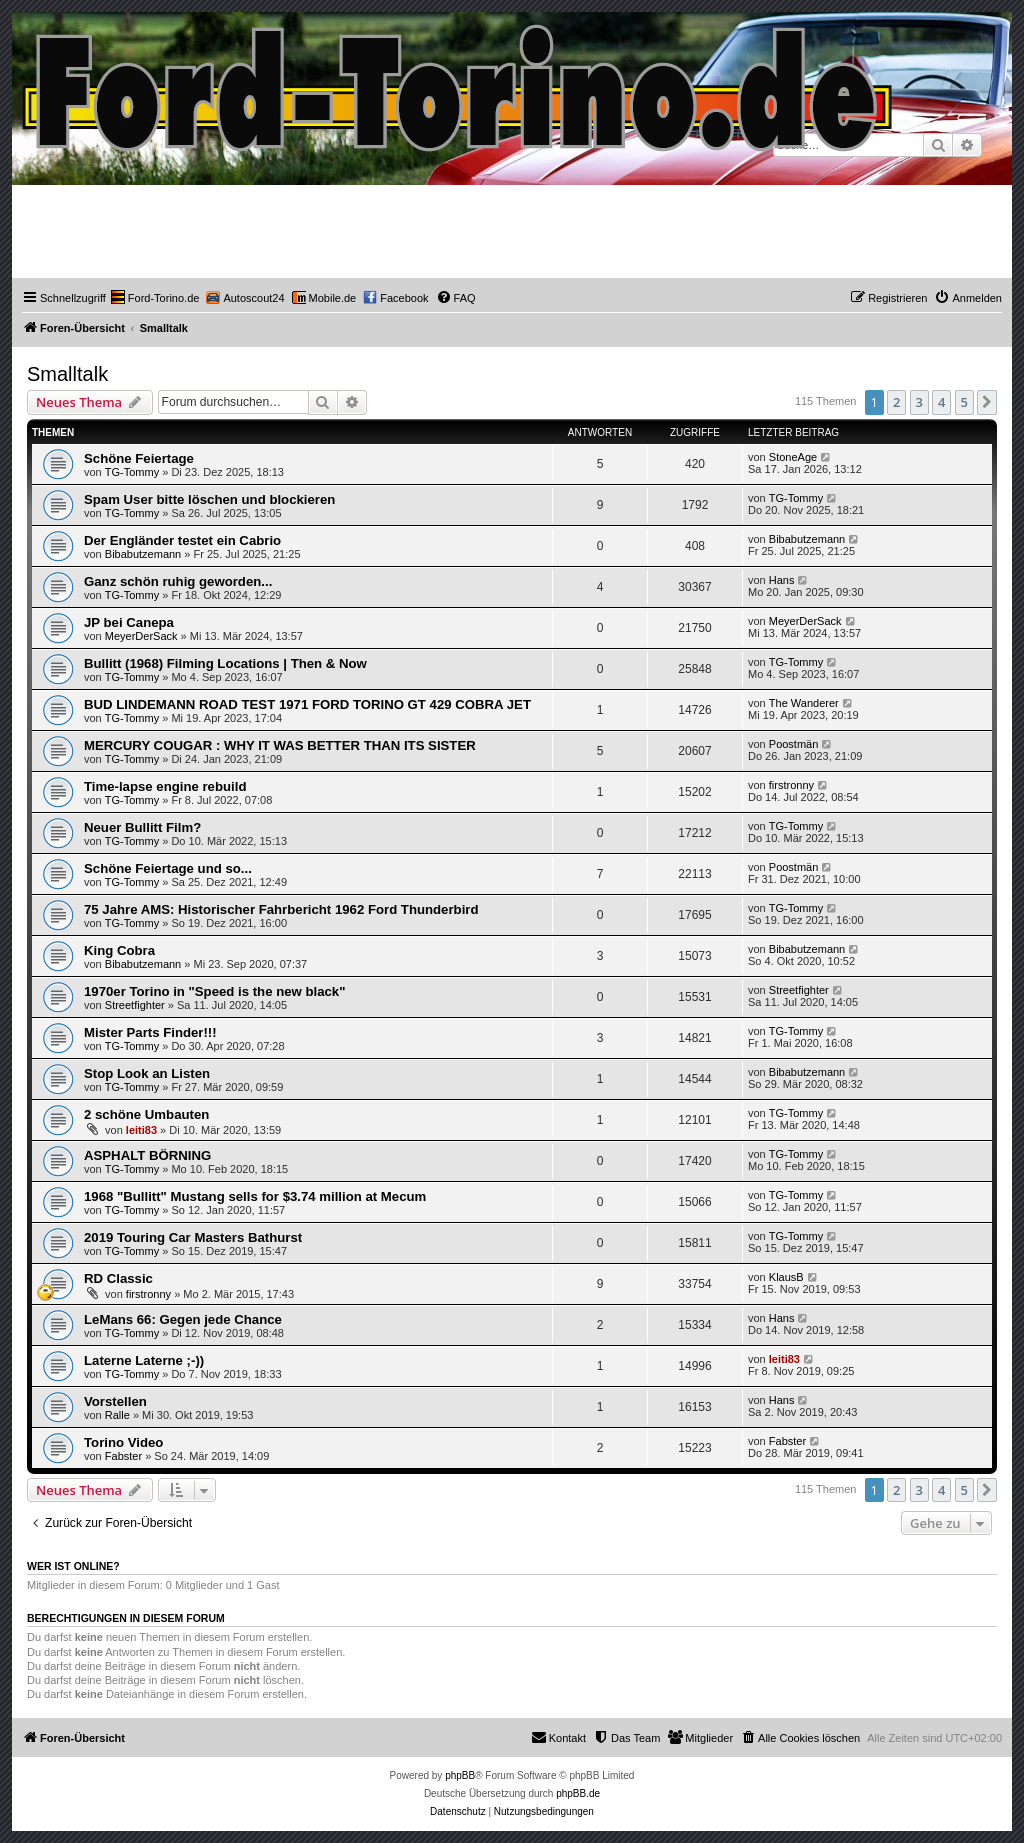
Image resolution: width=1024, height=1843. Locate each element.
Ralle (117, 1415)
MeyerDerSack (141, 636)
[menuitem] (155, 298)
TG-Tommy (132, 472)
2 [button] (896, 402)
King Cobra (119, 950)
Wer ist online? (73, 1566)
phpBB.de (578, 1793)
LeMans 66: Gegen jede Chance (183, 1319)
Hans (782, 580)
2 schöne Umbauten (146, 1114)
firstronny (791, 785)
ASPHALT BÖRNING (147, 1155)
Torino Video (123, 1442)
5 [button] (964, 402)
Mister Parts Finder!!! (150, 1032)
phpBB (460, 1775)
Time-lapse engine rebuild (165, 786)
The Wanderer (804, 703)
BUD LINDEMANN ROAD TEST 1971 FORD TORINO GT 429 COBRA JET (307, 704)
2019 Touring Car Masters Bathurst (193, 1237)
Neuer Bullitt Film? (142, 827)
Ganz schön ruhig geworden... (178, 581)
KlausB (786, 1277)
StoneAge (793, 457)
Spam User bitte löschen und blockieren (209, 499)
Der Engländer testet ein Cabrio (182, 540)
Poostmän (794, 744)
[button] (987, 402)
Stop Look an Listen (147, 1073)
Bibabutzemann (143, 554)
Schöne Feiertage (139, 458)
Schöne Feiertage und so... (168, 868)
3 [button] (919, 402)
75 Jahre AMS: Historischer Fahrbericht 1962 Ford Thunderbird (281, 909)
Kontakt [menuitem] (558, 1737)
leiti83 (141, 1130)
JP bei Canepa (129, 622)
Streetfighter (135, 1005)
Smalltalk (67, 374)
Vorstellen (115, 1401)
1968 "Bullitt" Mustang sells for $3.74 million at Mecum (255, 1196)
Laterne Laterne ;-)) (144, 1360)
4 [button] (941, 402)
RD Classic (118, 1278)
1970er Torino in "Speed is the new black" (214, 991)
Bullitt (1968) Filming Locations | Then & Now (225, 663)
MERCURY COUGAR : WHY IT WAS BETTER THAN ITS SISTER (280, 745)
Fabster (123, 1456)
